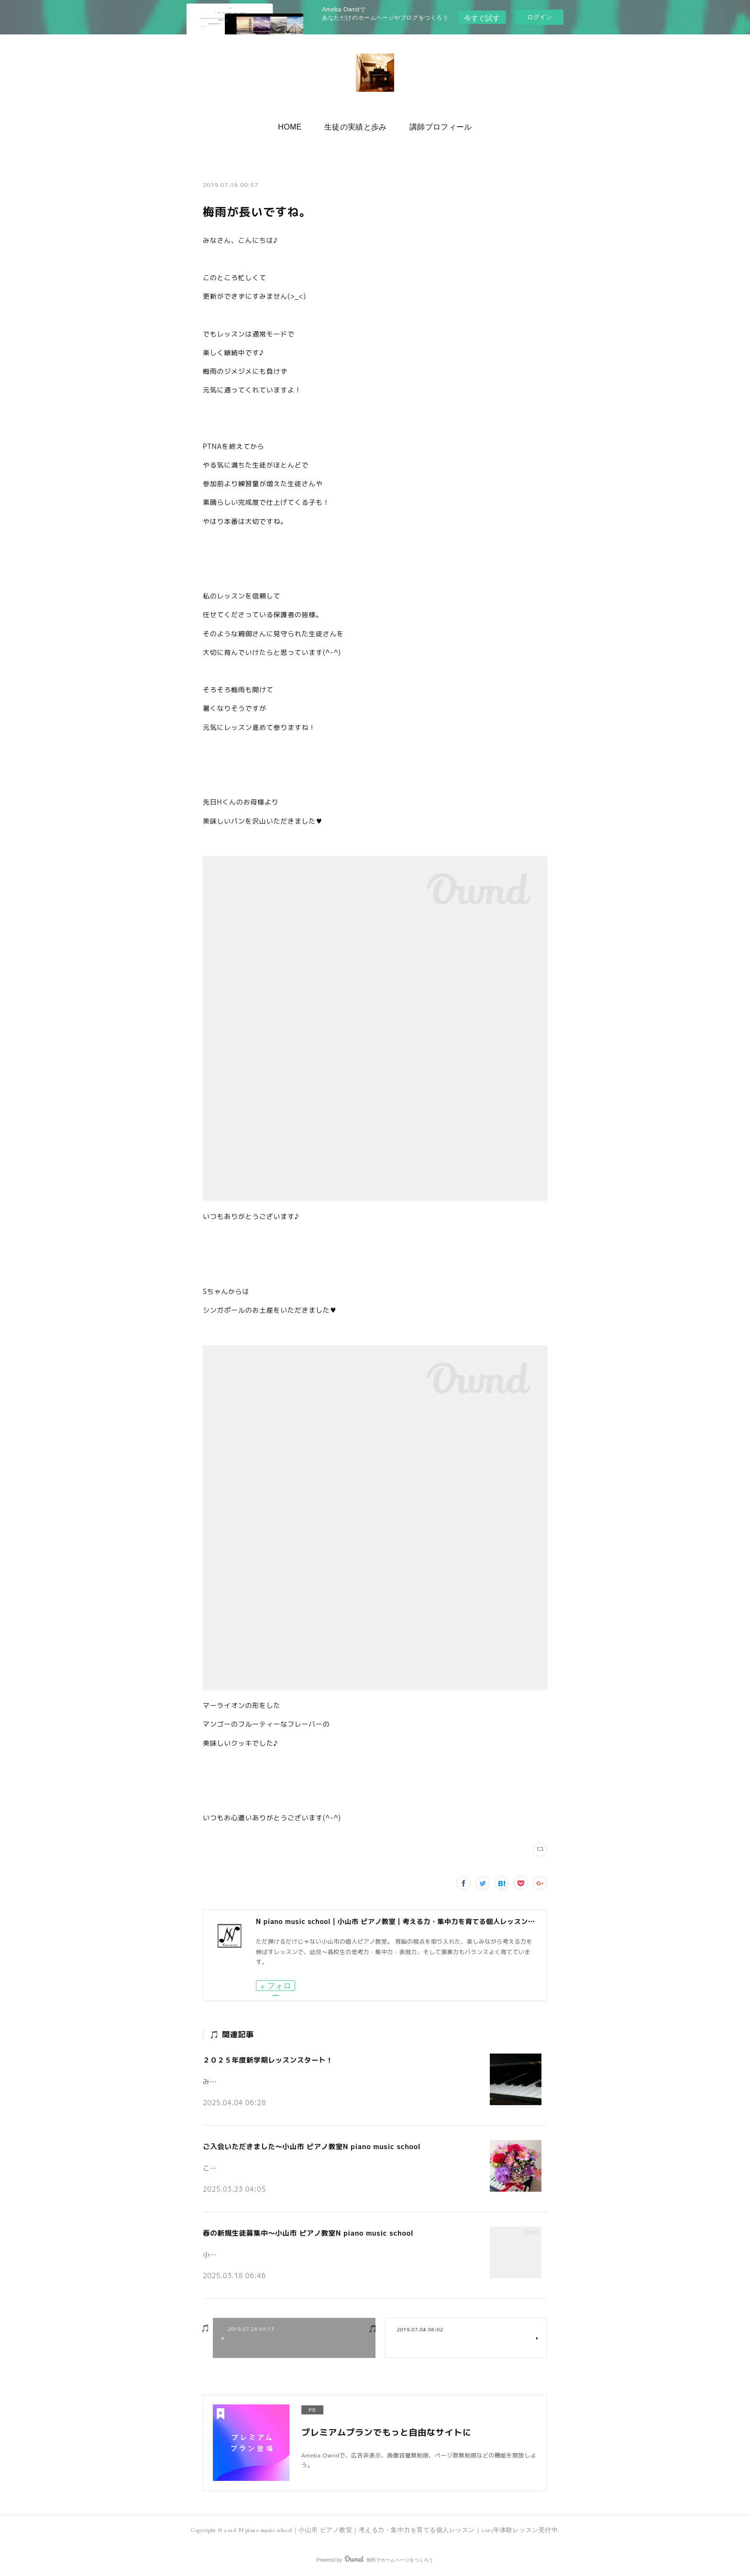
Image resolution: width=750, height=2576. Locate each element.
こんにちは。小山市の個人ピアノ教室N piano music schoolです (294, 2165)
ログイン (539, 17)
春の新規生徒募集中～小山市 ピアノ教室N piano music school (304, 2232)
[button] (295, 125)
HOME (295, 125)
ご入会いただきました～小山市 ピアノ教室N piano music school (307, 2145)
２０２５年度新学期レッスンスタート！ (265, 2059)
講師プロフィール (435, 125)
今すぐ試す (481, 16)
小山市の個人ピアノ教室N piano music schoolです (276, 2251)
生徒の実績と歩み (355, 125)
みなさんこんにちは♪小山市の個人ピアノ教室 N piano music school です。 (313, 2078)
